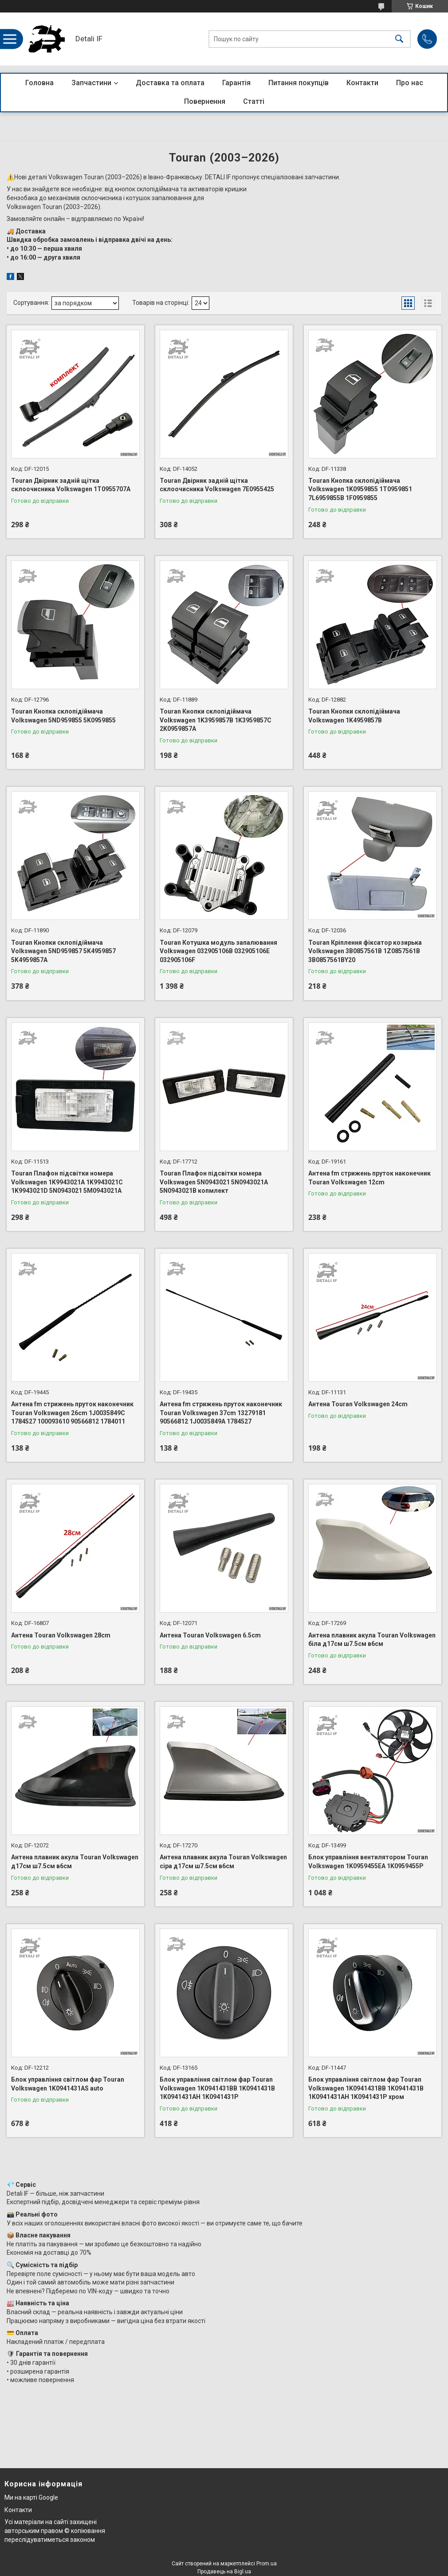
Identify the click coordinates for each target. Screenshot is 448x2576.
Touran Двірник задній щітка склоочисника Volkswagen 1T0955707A (70, 485)
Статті (253, 101)
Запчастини (91, 83)
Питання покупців (298, 83)
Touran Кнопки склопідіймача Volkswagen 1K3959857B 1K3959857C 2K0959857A (215, 720)
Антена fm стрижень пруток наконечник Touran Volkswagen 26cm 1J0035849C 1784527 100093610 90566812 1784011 (72, 1412)
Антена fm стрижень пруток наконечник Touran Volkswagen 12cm (369, 1178)
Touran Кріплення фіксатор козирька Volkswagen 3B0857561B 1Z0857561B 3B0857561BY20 (365, 951)
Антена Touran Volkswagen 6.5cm (210, 1635)
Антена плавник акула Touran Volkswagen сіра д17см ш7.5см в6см (223, 1862)
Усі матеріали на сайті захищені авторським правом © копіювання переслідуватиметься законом (54, 2530)
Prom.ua (266, 2563)
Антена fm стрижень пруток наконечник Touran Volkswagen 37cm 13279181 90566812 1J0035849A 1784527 (221, 1412)
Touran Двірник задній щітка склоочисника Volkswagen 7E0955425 (217, 485)
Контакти (362, 83)
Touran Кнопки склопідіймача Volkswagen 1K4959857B (354, 716)
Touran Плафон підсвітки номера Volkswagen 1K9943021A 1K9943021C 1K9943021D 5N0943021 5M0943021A (67, 1182)
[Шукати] (399, 39)
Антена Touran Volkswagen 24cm (358, 1404)
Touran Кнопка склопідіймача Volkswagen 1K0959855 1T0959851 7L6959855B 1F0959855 (360, 489)
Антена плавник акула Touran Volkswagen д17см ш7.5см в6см (74, 1862)
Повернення (204, 101)
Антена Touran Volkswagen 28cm (60, 1635)
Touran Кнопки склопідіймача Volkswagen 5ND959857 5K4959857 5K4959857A (63, 951)
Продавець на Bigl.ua (224, 2571)
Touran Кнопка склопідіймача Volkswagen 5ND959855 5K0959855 (63, 716)
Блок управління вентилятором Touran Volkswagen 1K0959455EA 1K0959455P (368, 1862)
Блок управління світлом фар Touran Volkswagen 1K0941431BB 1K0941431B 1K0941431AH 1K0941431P (217, 2088)
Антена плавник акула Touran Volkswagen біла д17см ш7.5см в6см (372, 1640)
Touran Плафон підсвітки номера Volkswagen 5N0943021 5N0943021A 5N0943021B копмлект (214, 1182)
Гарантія (236, 83)
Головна (39, 83)
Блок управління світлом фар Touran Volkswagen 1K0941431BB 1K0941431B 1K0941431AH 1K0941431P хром (366, 2088)
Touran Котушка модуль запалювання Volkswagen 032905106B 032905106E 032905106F (218, 951)
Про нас (409, 83)
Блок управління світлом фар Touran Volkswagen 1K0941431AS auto (67, 2084)
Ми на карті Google (31, 2497)
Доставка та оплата (170, 83)
